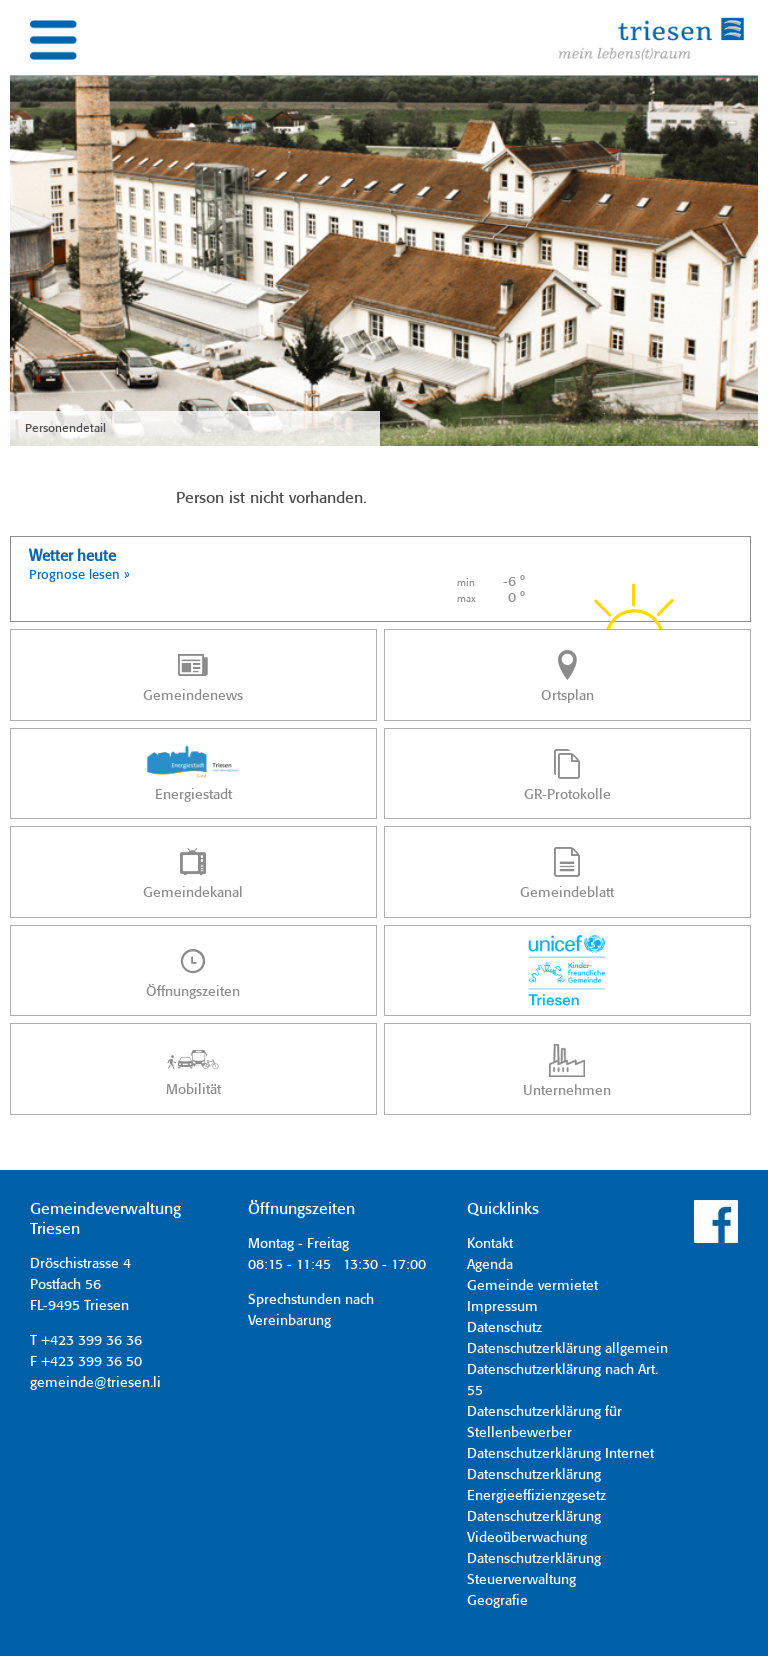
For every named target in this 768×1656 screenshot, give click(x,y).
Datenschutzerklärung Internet (560, 1454)
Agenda (490, 1265)
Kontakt (490, 1244)
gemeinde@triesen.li (95, 1383)
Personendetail (65, 428)
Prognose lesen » (79, 575)
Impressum (502, 1307)
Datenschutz (504, 1328)
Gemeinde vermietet (532, 1286)
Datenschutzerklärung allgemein (567, 1349)
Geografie (497, 1601)
